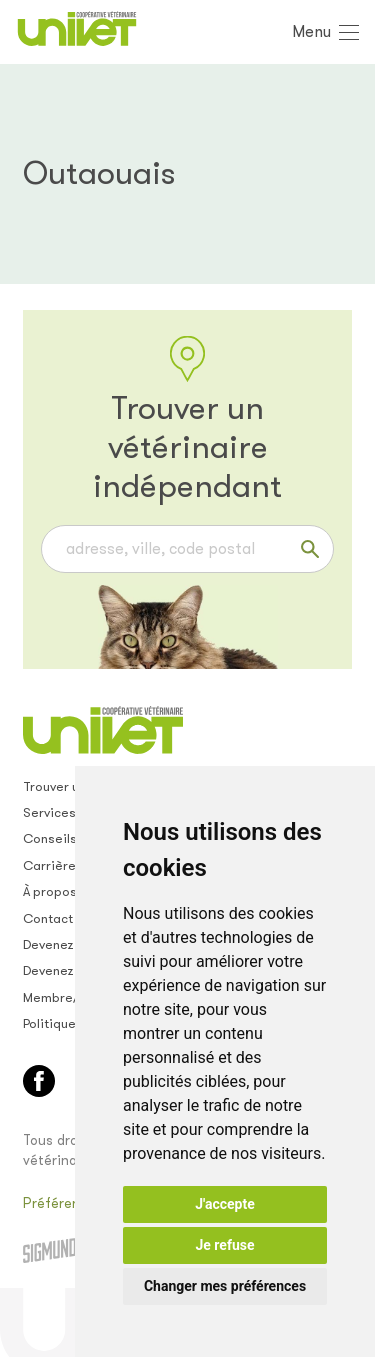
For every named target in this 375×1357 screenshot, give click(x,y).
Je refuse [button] (224, 1245)
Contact (48, 918)
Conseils (50, 838)
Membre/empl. (68, 997)
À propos (50, 891)
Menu (311, 31)
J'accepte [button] (225, 1204)
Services (49, 812)
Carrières (53, 865)
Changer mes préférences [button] (225, 1286)
